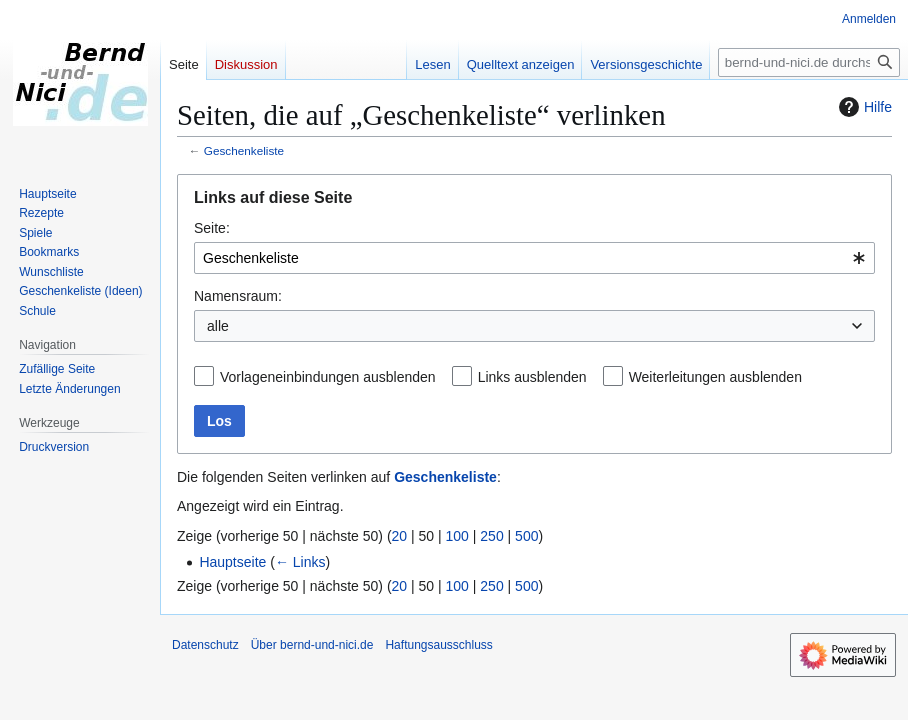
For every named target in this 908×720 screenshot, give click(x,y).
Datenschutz (205, 645)
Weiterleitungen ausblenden (715, 377)
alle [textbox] (218, 326)
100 (457, 536)
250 (491, 536)
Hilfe (863, 107)
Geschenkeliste (244, 150)
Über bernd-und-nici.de (312, 645)
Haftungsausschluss (438, 645)
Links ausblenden (532, 377)
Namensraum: (238, 296)
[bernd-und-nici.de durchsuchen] (809, 62)
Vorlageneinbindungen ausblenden (328, 377)
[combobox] (534, 258)
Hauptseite (232, 562)
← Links (300, 562)
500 (526, 536)
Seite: (212, 228)
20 (400, 536)
